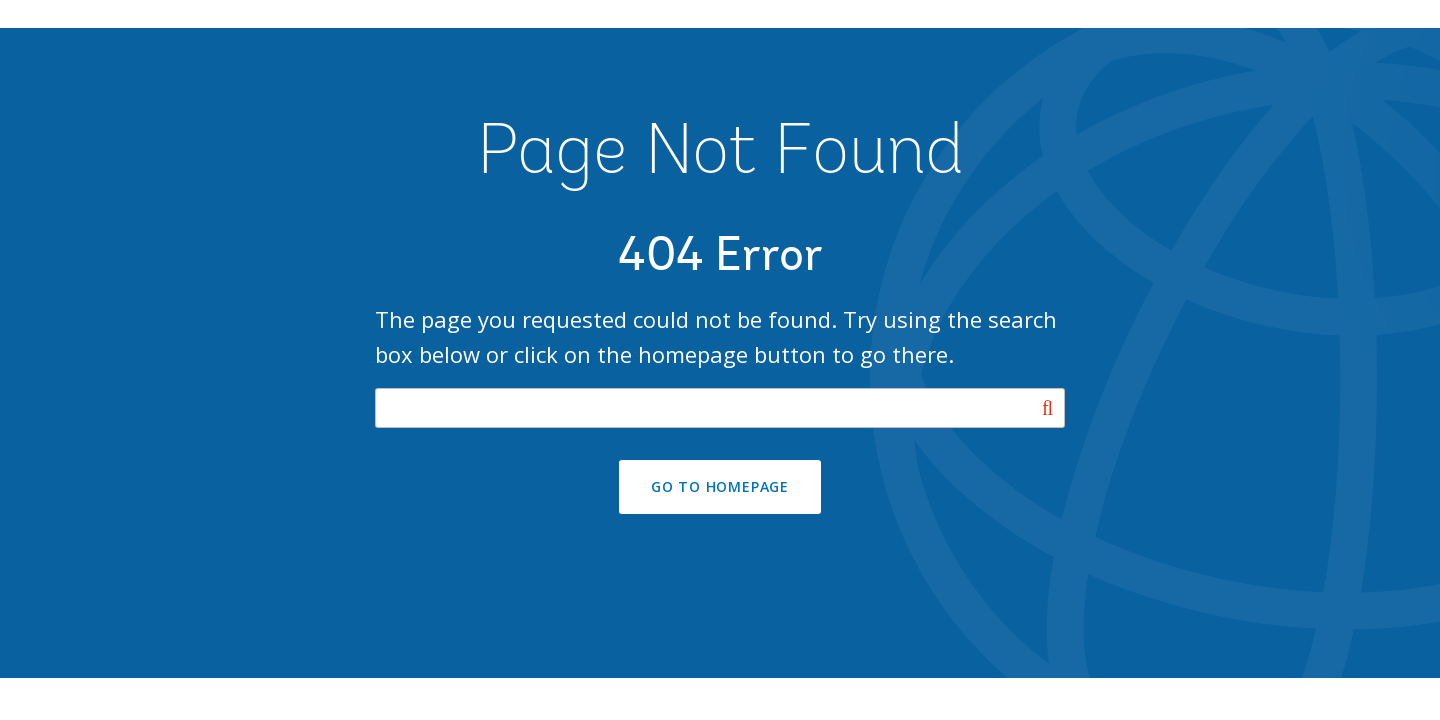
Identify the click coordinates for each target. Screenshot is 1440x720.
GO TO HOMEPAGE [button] (720, 486)
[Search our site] (720, 408)
